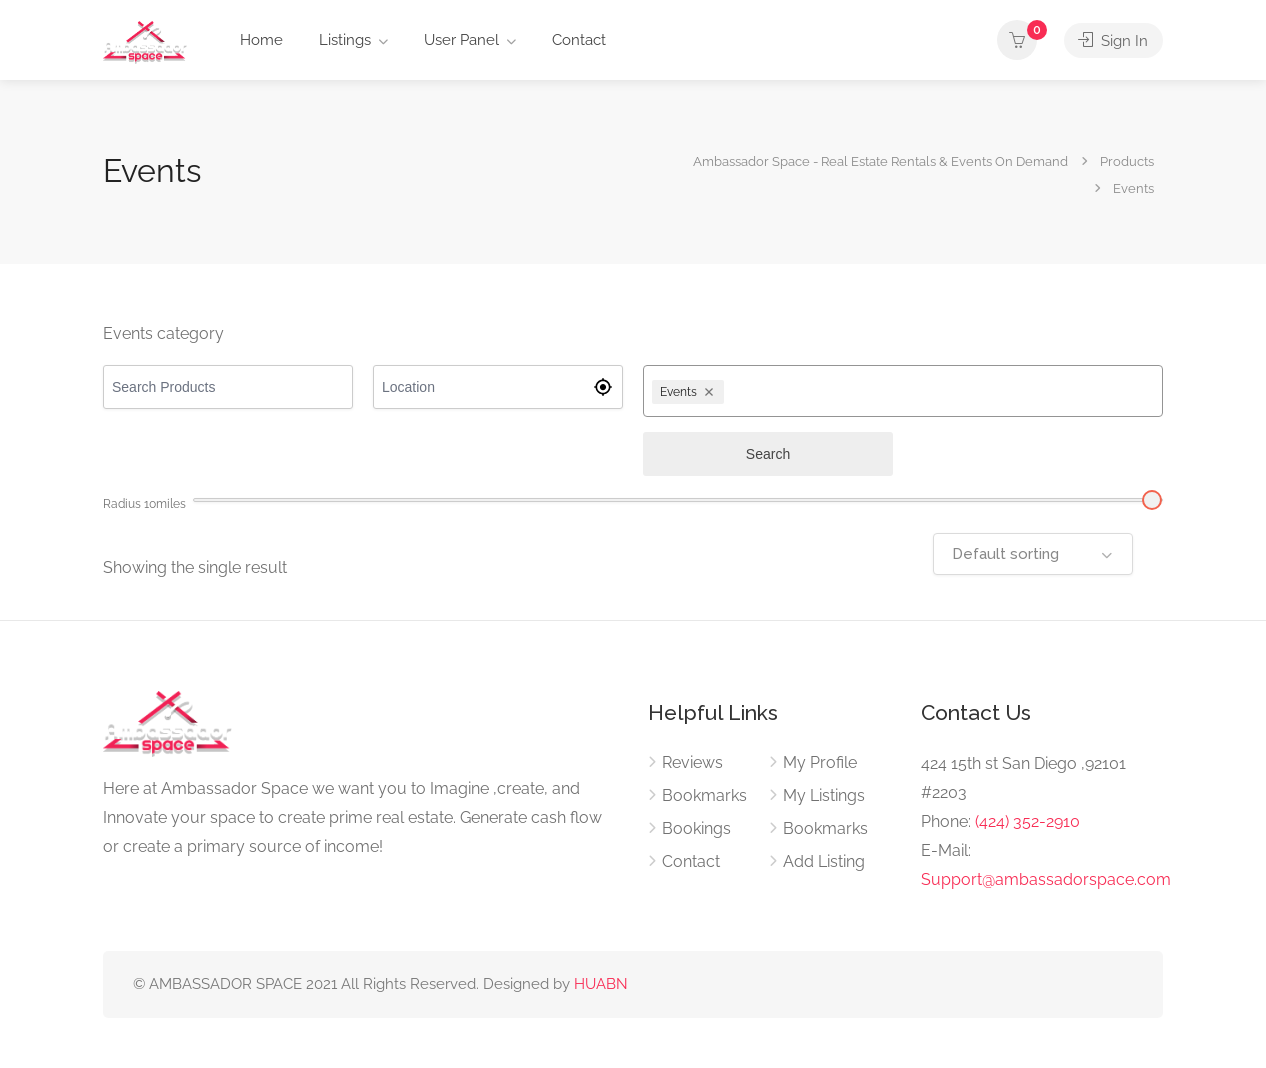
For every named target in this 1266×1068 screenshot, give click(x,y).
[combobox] (941, 391)
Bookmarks (704, 795)
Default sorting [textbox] (1005, 554)
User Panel (461, 40)
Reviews (692, 762)
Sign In (1113, 40)
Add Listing (824, 861)
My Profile (820, 762)
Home (261, 40)
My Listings (824, 795)
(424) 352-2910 (1027, 821)
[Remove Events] (711, 392)
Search (768, 454)
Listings (345, 40)
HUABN (601, 984)
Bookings (696, 828)
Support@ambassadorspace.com (1046, 879)
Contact (579, 40)
